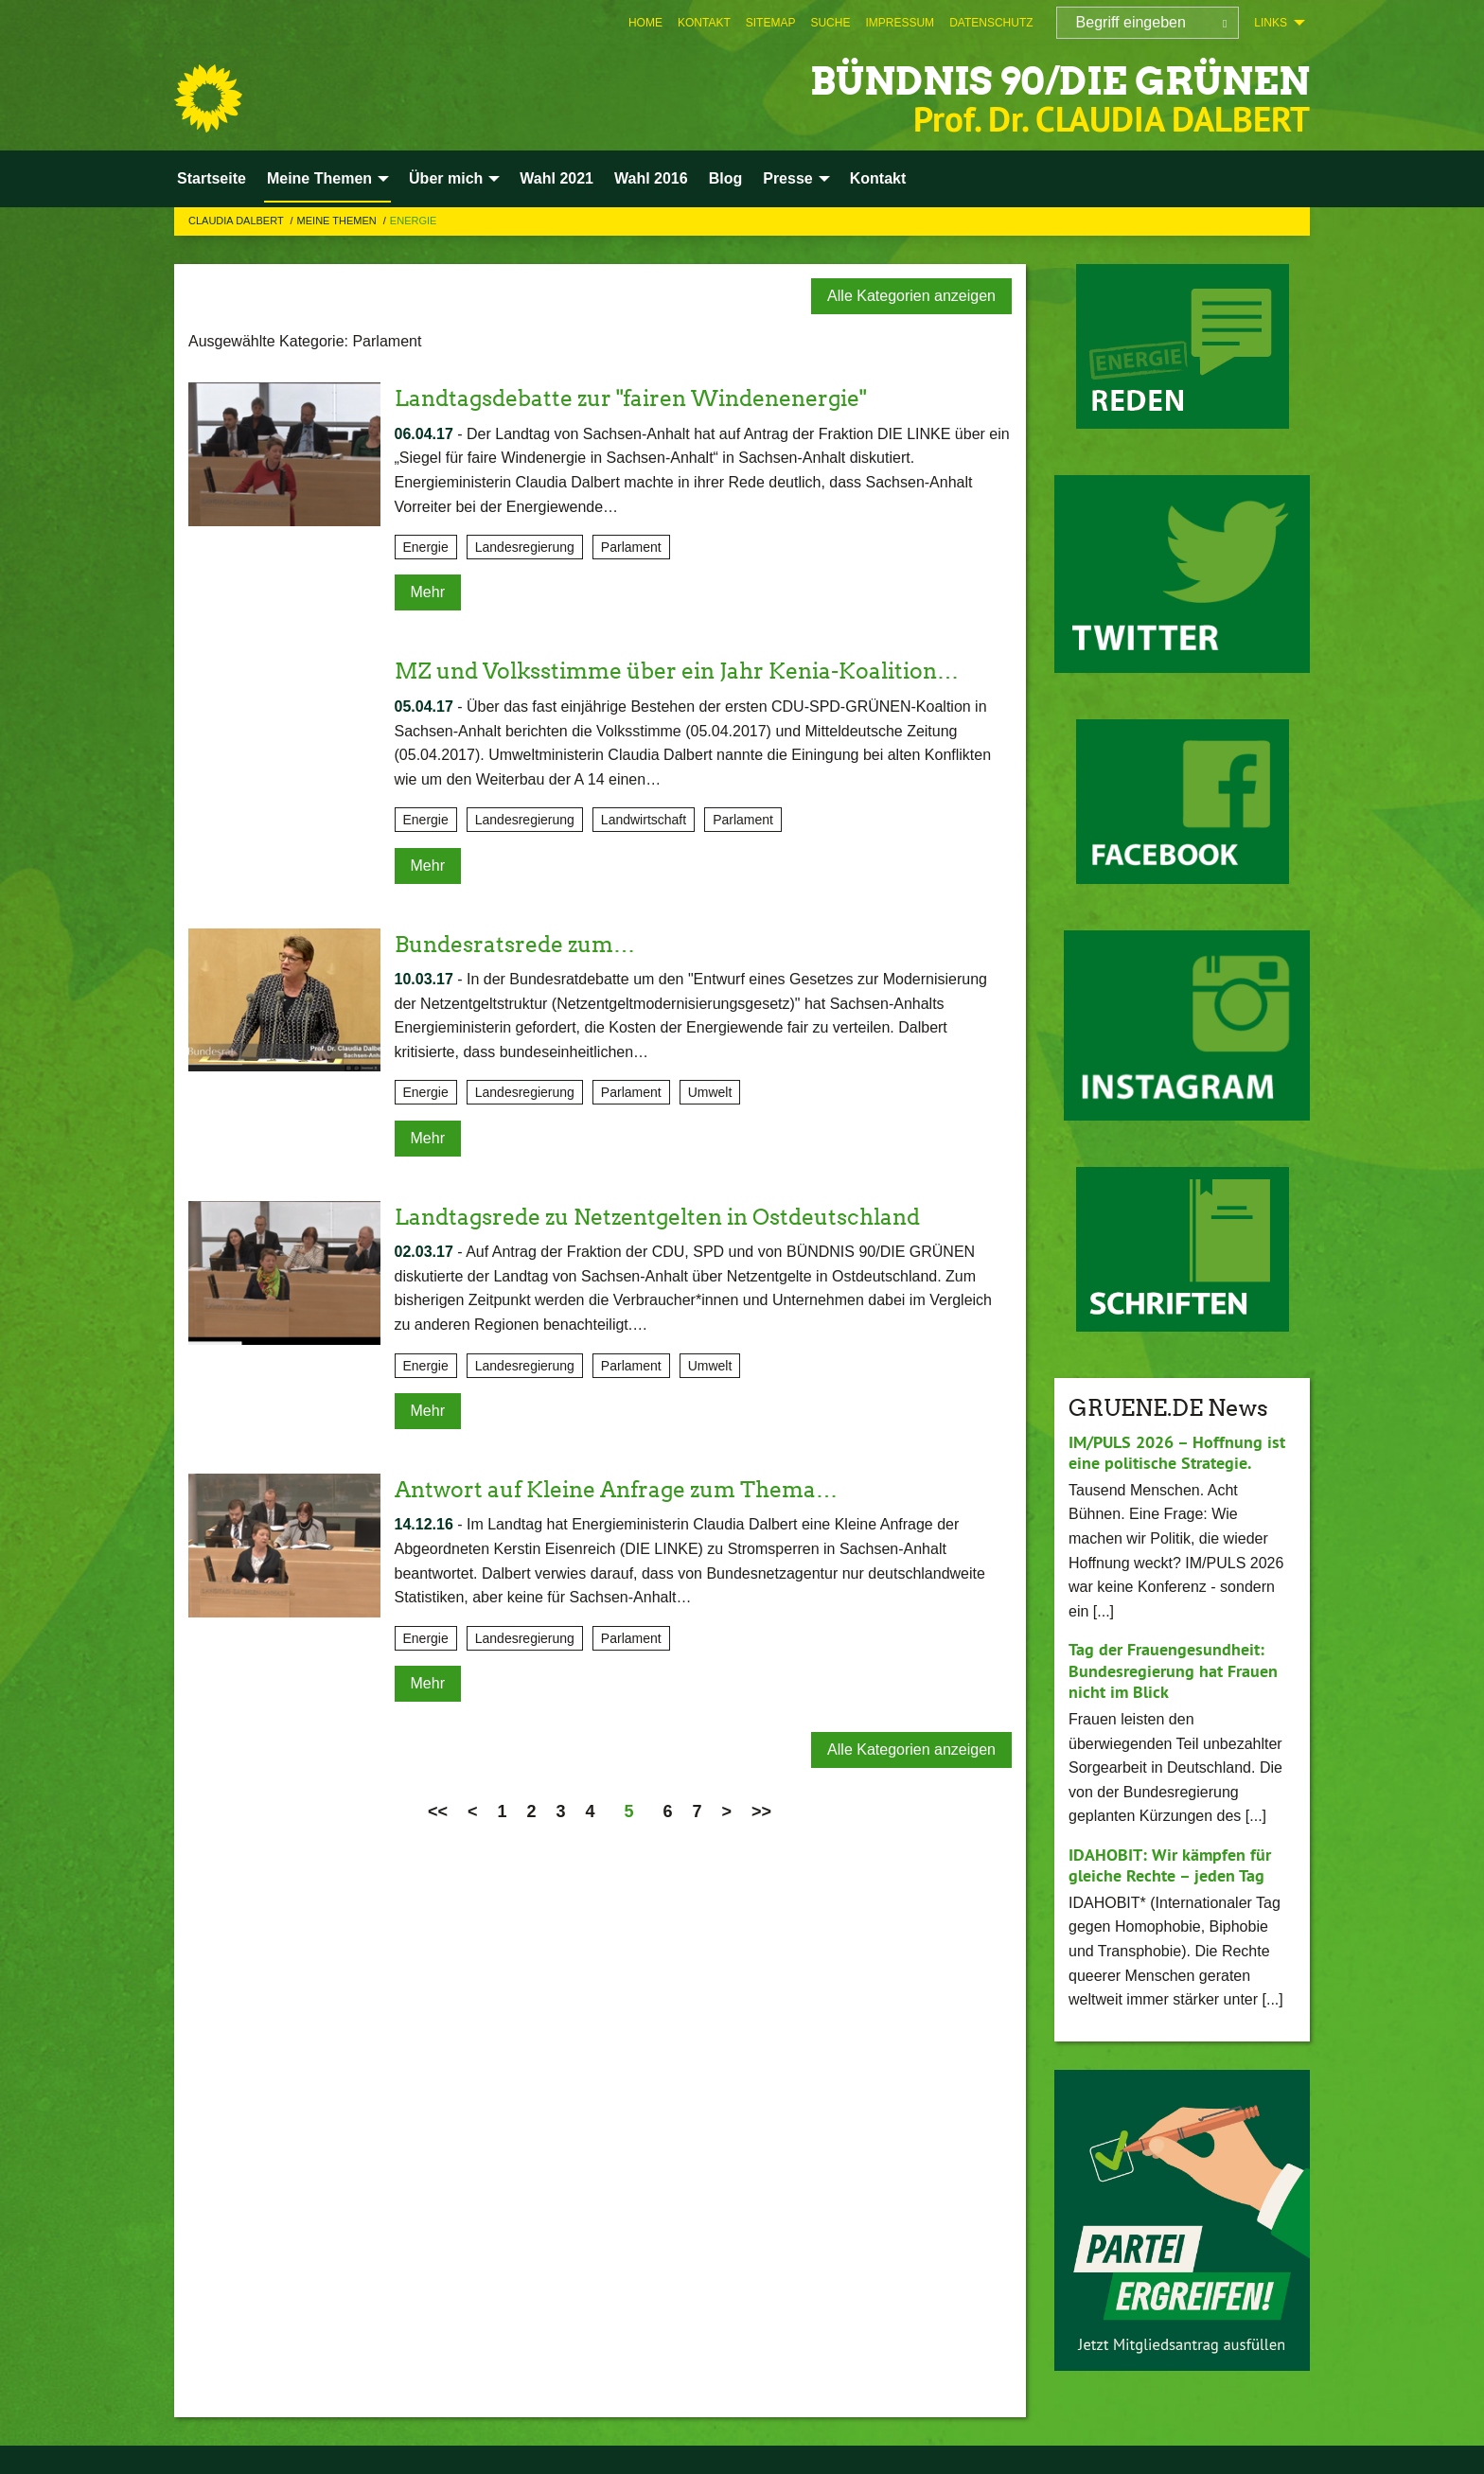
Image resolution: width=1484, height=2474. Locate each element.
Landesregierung (524, 547)
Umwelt (710, 1092)
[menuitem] (645, 22)
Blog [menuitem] (726, 178)
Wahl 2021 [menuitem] (556, 178)
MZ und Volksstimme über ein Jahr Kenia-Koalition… (690, 670)
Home (645, 22)
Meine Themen (338, 220)
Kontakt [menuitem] (878, 178)
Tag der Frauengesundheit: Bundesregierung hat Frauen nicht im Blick (1173, 1670)
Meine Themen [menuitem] (319, 178)
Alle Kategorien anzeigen (911, 296)
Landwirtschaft (643, 819)
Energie (413, 220)
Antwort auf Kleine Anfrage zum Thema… (627, 1489)
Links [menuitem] (1270, 22)
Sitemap (771, 22)
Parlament (631, 547)
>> (761, 1811)
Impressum (899, 22)
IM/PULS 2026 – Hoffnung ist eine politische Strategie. (1177, 1453)
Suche (830, 22)
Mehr (428, 592)
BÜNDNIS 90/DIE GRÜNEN (1034, 80)
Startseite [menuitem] (211, 178)
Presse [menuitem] (788, 178)
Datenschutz (991, 22)
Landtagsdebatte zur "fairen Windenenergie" (643, 398)
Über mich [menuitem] (446, 178)
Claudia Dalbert (237, 220)
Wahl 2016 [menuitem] (651, 178)
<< (438, 1811)
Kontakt (704, 22)
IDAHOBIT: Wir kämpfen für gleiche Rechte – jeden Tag (1169, 1865)
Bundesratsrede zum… (521, 944)
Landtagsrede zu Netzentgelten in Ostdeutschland (672, 1216)
